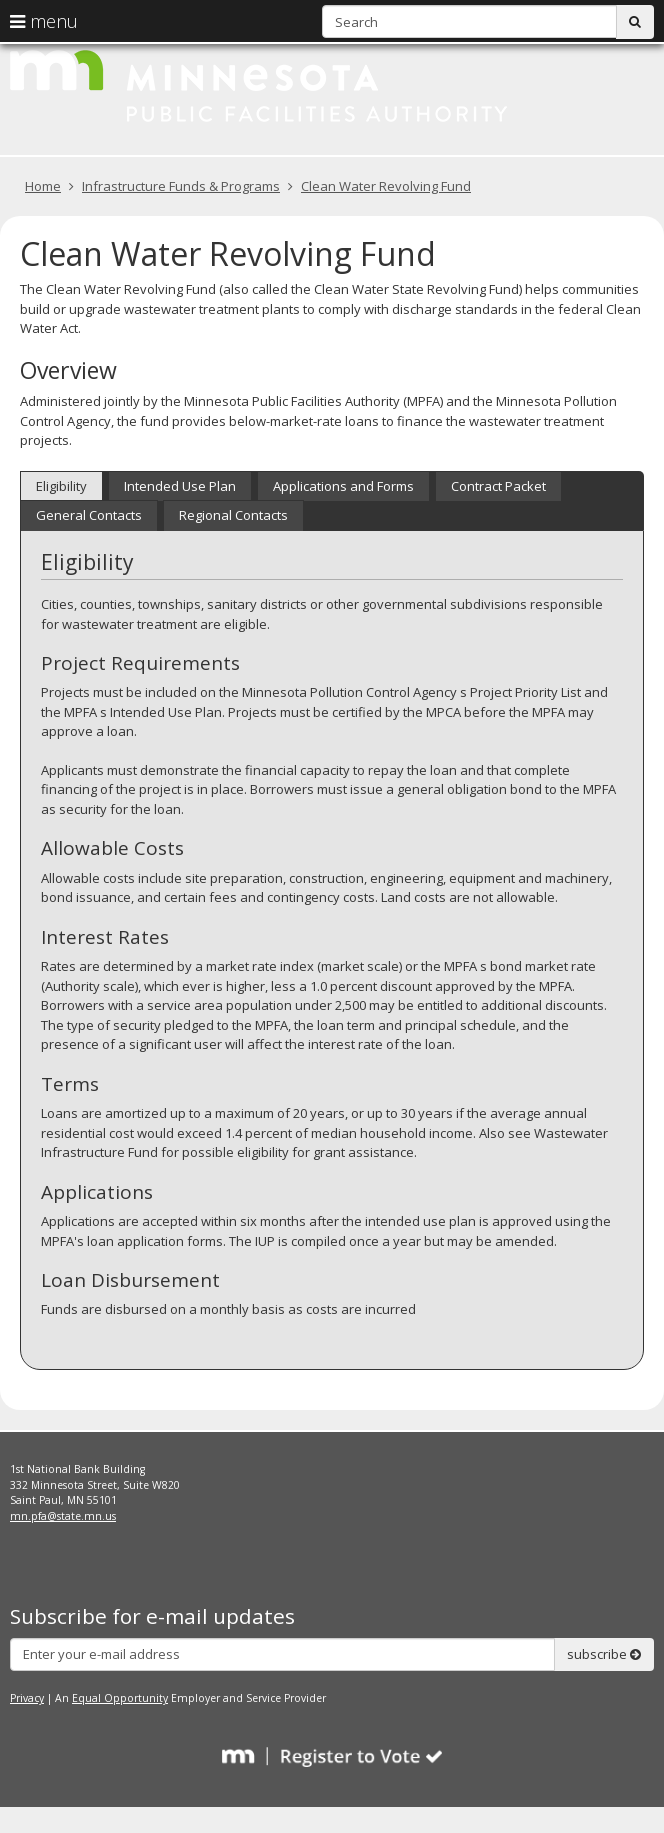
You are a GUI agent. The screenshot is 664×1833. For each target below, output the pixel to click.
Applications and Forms (343, 486)
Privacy (27, 1698)
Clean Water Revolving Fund (386, 186)
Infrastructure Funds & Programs (181, 186)
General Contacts (89, 515)
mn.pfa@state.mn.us (63, 1516)
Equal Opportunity (120, 1698)
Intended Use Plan (180, 486)
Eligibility (61, 486)
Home (43, 186)
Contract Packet (498, 486)
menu (44, 21)
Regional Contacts (233, 515)
